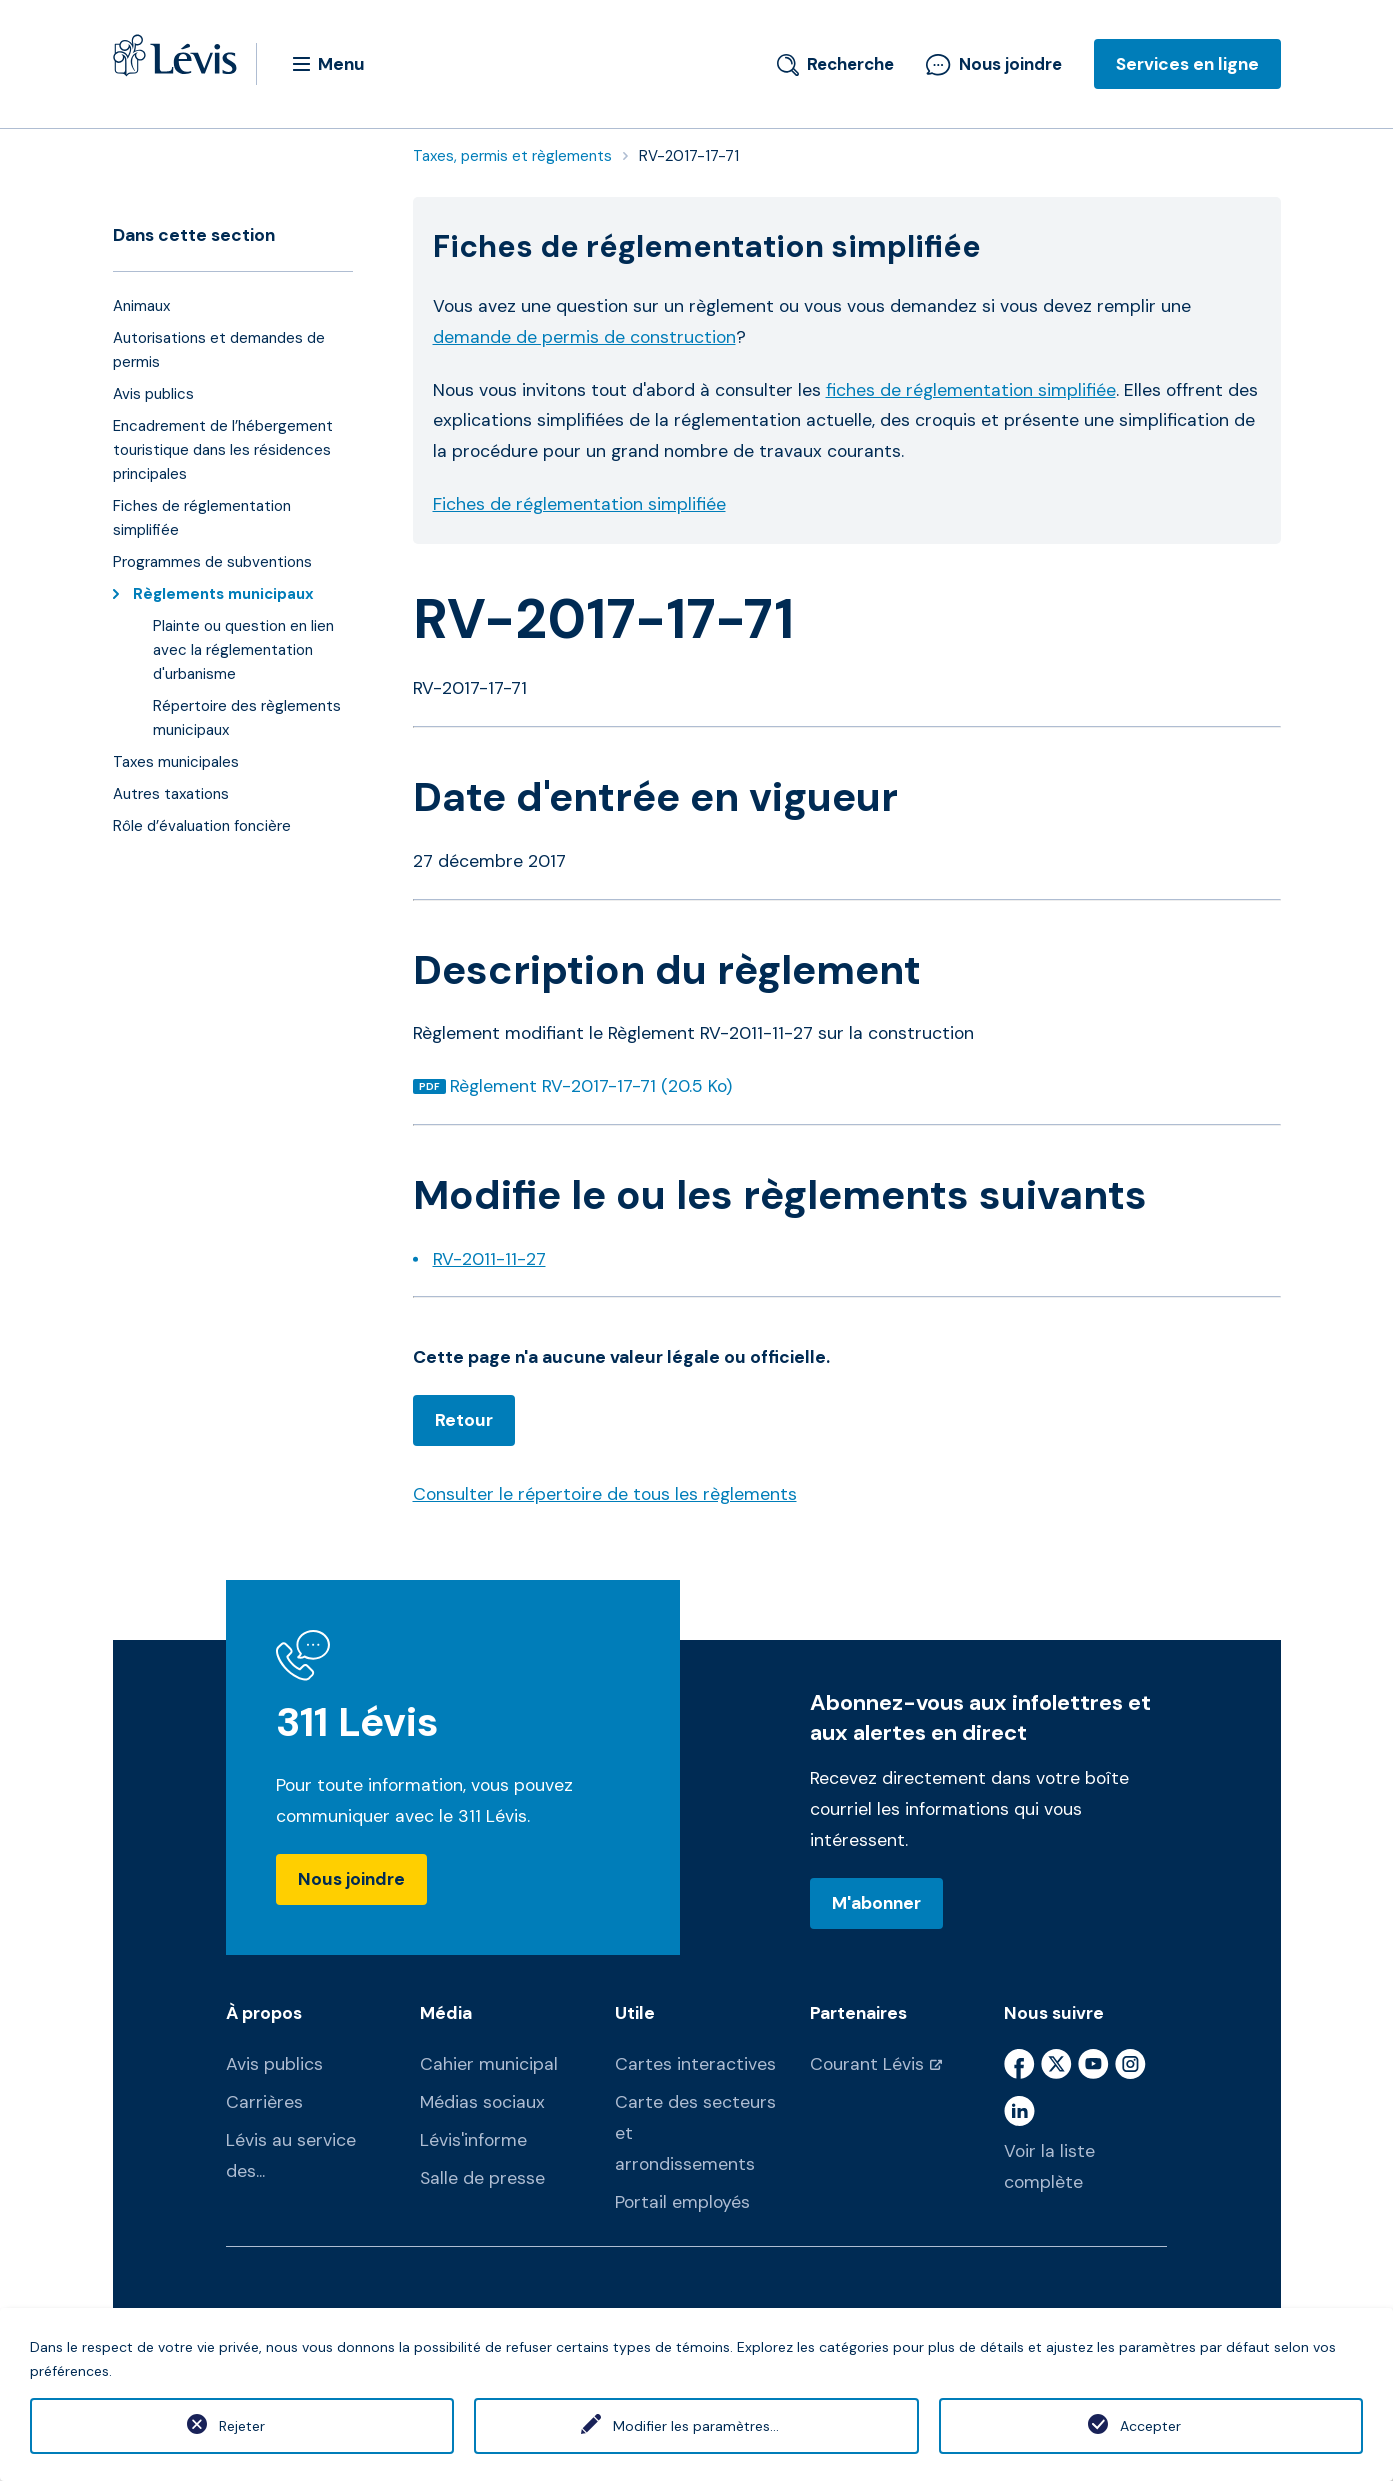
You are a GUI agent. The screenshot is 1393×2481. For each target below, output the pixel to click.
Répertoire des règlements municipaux (247, 718)
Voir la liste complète (1049, 2166)
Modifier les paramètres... (696, 2426)
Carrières (264, 2102)
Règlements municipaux (228, 594)
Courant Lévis (867, 2064)
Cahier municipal (489, 2064)
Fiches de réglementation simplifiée (579, 504)
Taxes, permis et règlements (512, 156)
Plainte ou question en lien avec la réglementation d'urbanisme (243, 650)
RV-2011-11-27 (489, 1259)
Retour (464, 1420)
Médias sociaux (482, 2102)
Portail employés (682, 2202)
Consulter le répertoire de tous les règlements (605, 1494)
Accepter (1150, 2426)
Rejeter (242, 2426)
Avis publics (274, 2064)
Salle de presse (482, 2178)
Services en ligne (1187, 64)
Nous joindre (994, 64)
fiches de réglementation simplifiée (971, 390)
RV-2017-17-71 (689, 156)
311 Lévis (357, 1722)
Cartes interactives (695, 2064)
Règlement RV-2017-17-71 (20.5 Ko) (590, 1086)
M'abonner (876, 1903)
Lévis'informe (473, 2140)
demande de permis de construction (584, 337)
